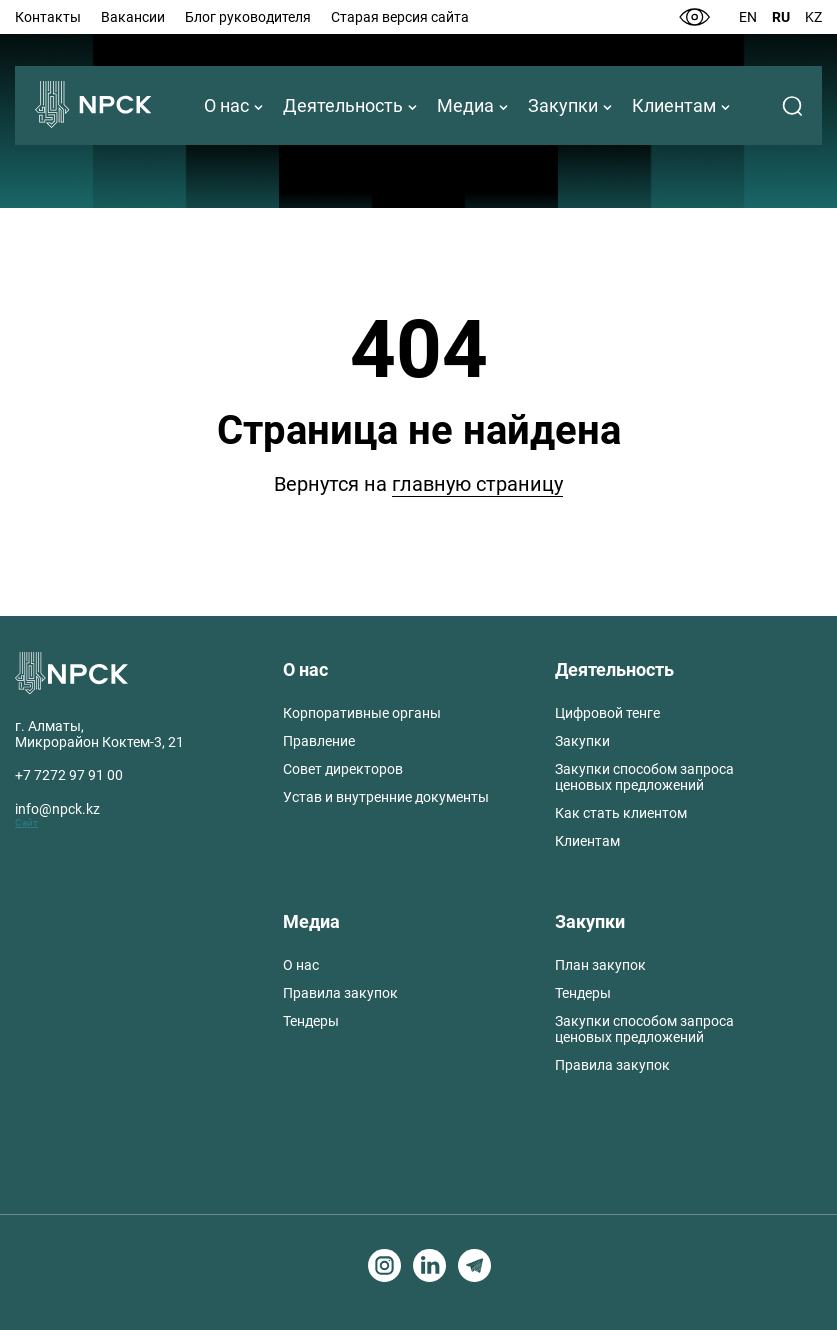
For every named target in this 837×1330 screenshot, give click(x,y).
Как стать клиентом (621, 813)
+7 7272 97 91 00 (69, 775)
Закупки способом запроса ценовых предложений (644, 777)
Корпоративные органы (362, 713)
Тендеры (311, 1021)
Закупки (563, 105)
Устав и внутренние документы (386, 797)
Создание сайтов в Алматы (70, 1287)
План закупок (600, 965)
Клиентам (674, 105)
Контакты (48, 17)
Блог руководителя (248, 17)
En (748, 17)
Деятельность (343, 105)
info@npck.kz (57, 809)
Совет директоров (343, 769)
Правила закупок (340, 993)
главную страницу (477, 484)
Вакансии (133, 17)
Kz (813, 17)
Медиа (465, 105)
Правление (319, 741)
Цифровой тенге (607, 713)
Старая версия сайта (400, 17)
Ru (781, 17)
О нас (226, 105)
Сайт (26, 822)
